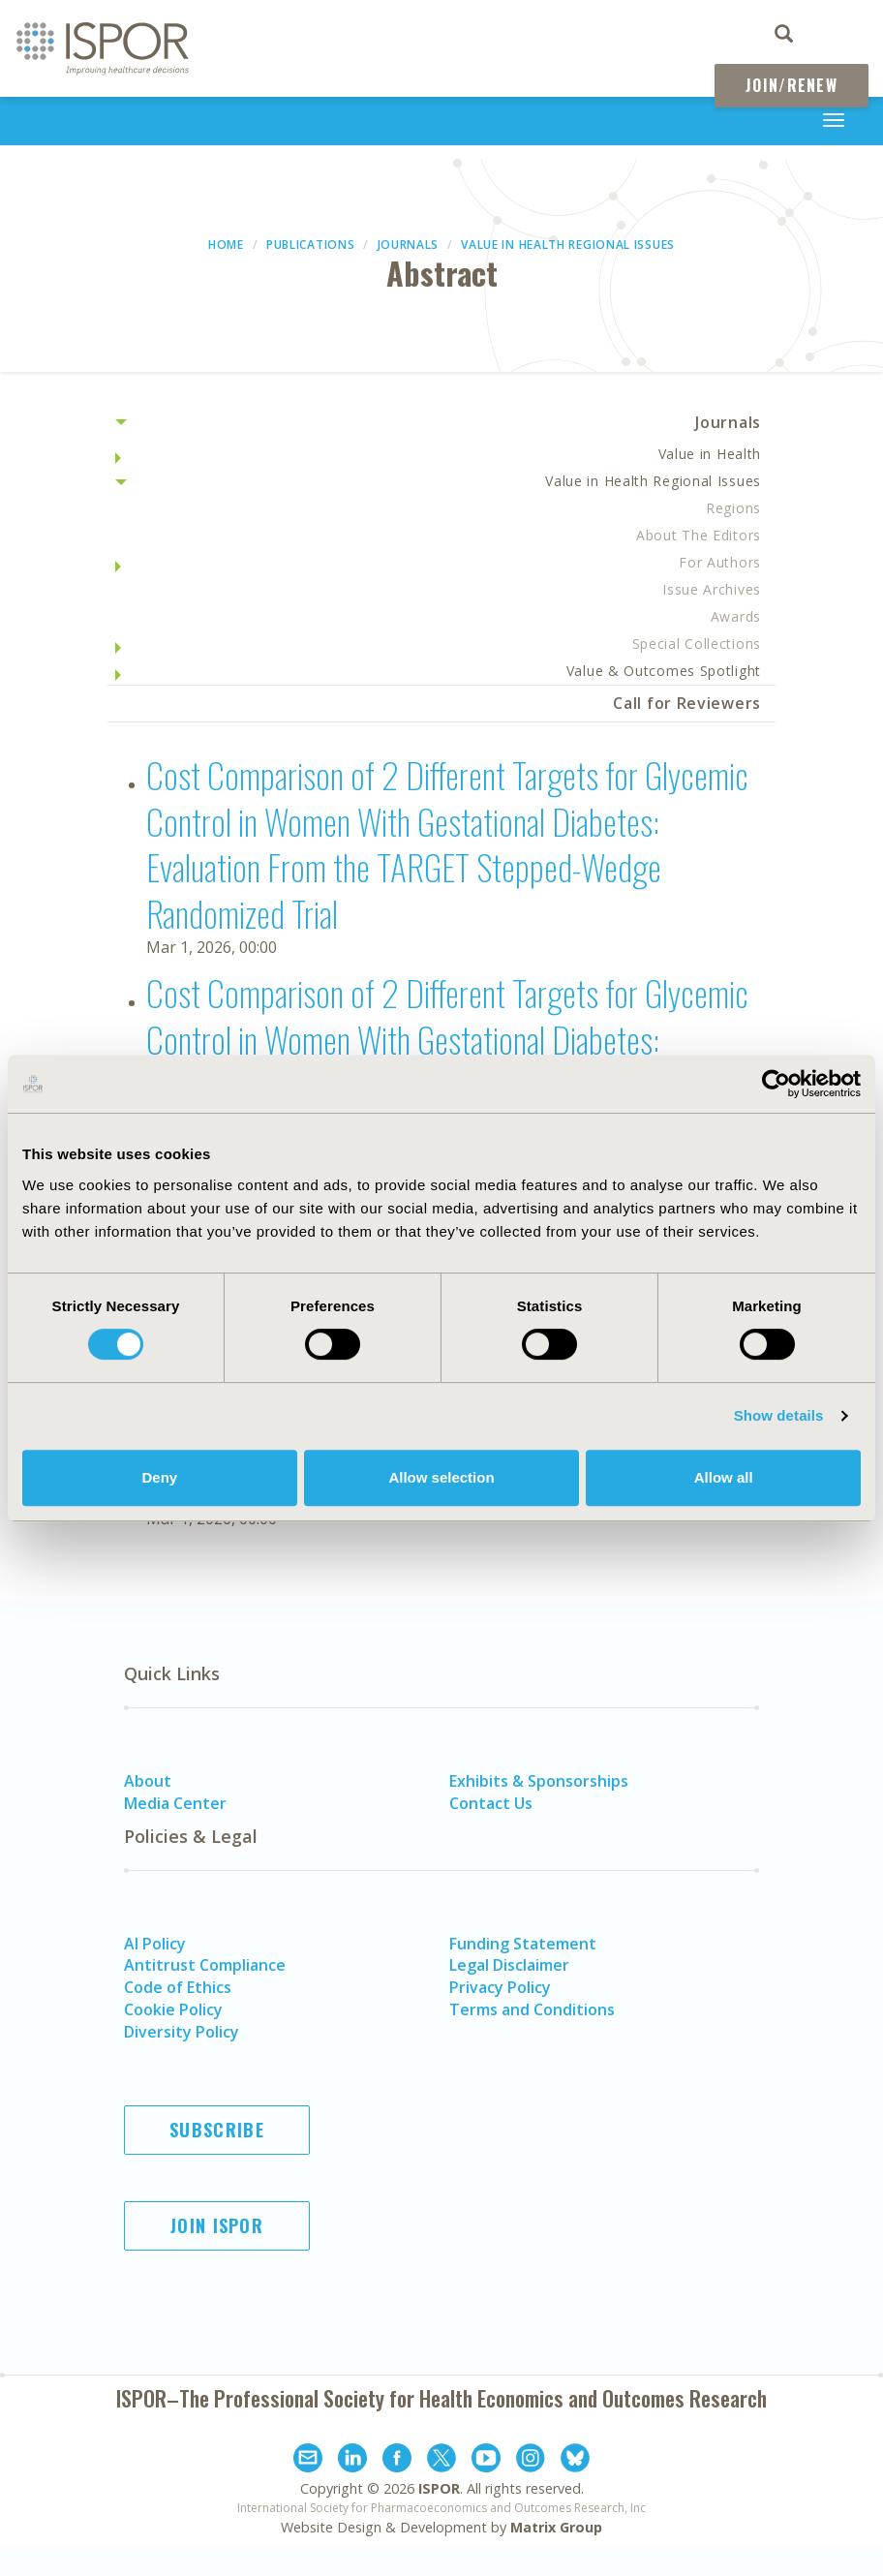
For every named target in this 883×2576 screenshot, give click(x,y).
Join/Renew (791, 85)
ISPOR (439, 2488)
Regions (733, 508)
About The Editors (698, 535)
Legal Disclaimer (509, 1965)
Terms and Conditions (532, 2009)
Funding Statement (522, 1943)
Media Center (175, 1803)
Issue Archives (711, 589)
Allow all (723, 1477)
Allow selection (441, 1477)
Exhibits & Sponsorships (538, 1781)
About (147, 1781)
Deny (159, 1477)
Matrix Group (556, 2527)
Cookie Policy (173, 2009)
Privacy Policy (500, 1987)
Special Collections (696, 643)
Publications (310, 244)
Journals (409, 244)
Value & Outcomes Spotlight (663, 670)
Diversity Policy (181, 2031)
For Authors (720, 562)
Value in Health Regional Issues (568, 244)
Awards (736, 616)
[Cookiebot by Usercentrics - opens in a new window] (776, 1083)
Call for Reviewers (687, 703)
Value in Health (710, 454)
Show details (779, 1415)
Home (226, 244)
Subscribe (216, 2129)
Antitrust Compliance (205, 1965)
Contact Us (491, 1803)
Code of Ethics (177, 1987)
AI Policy (155, 1943)
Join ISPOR (216, 2225)
